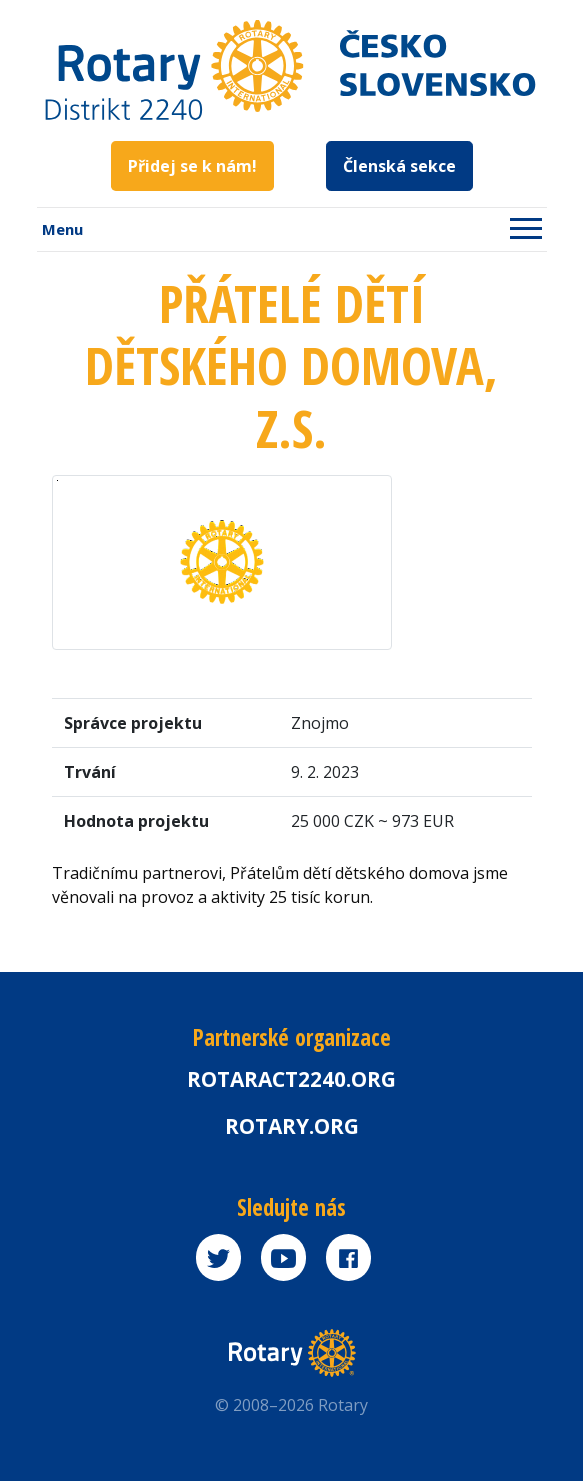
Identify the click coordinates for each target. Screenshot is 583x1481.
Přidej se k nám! (192, 166)
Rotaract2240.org (291, 1079)
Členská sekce (399, 166)
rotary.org (292, 1126)
